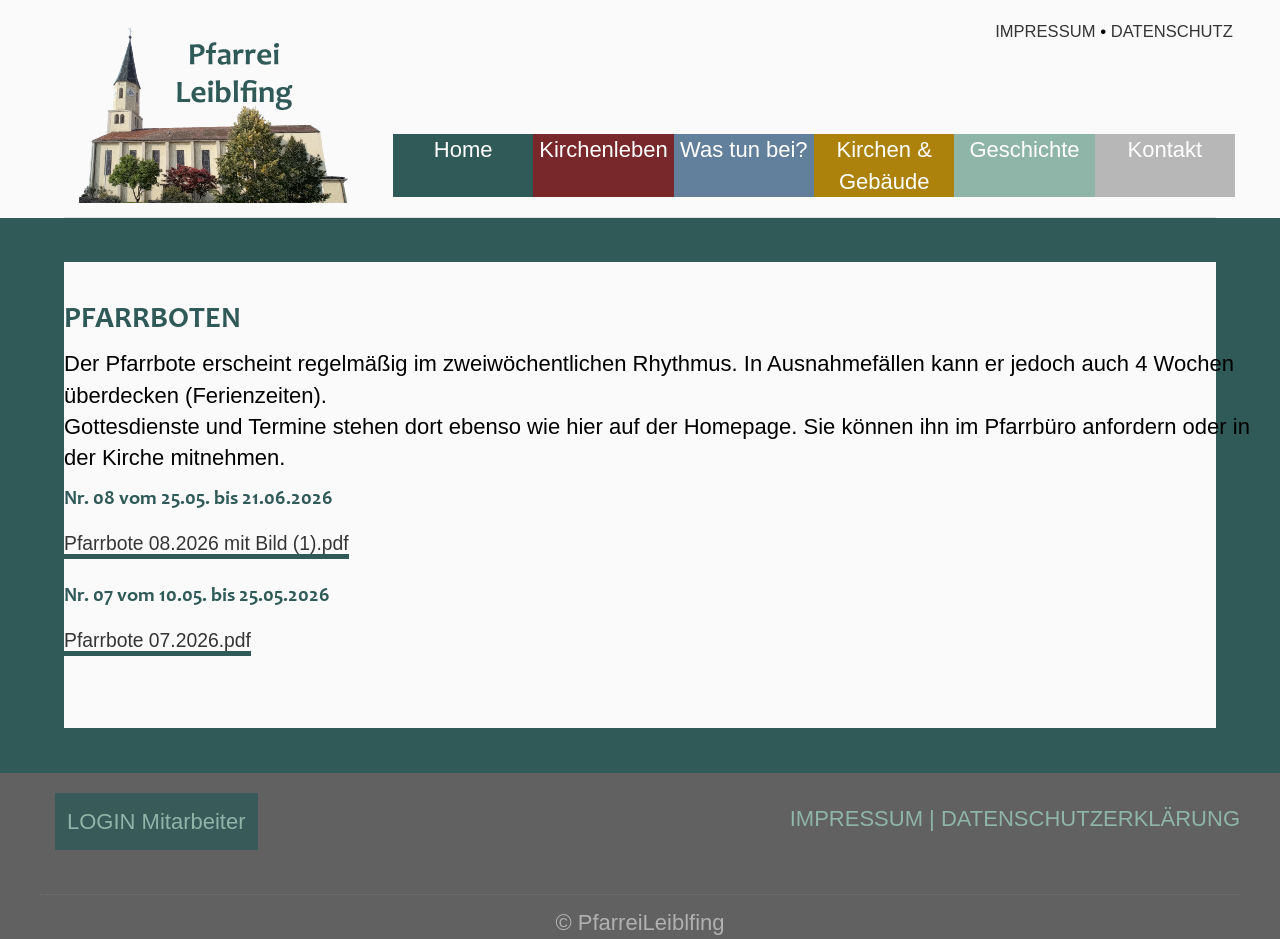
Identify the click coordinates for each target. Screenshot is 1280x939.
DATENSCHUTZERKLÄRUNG (1090, 818)
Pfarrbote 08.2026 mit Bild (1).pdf (226, 543)
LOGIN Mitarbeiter (156, 821)
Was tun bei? (744, 149)
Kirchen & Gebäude (883, 165)
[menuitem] (463, 165)
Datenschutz (1173, 31)
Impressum (1043, 31)
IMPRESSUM (856, 818)
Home (463, 149)
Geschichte (1024, 149)
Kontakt (1165, 149)
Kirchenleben (603, 149)
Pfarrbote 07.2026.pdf (170, 640)
